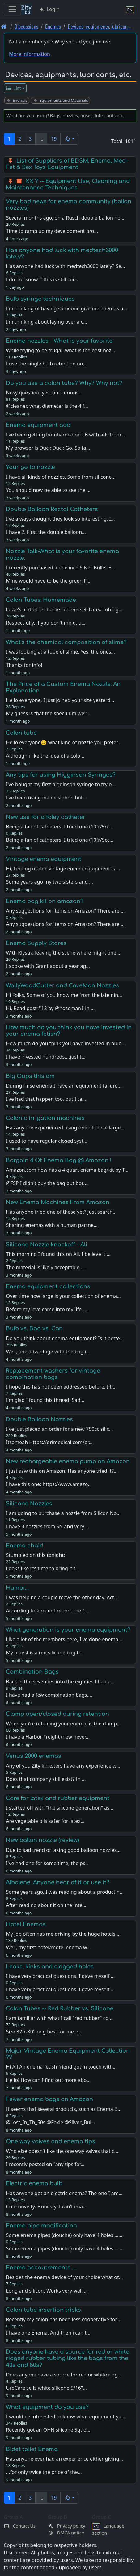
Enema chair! (25, 1545)
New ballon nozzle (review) (42, 1840)
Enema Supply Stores (36, 943)
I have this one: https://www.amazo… (49, 1484)
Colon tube (21, 733)
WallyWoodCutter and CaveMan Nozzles (62, 985)
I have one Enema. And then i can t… (48, 2332)
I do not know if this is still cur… (42, 279)
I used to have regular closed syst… (46, 1140)
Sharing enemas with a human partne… (51, 1225)
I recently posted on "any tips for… (45, 2164)
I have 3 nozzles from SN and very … (47, 1526)
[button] (69, 139)
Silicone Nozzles (29, 1504)
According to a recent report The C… (47, 1610)
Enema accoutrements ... (41, 2267)
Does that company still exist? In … (46, 1779)
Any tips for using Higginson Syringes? (61, 775)
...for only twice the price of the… (44, 2472)
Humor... (17, 1588)
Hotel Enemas (26, 1924)
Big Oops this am (30, 1076)
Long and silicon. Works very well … (47, 2290)
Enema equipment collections (48, 1286)
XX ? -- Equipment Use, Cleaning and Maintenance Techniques (67, 184)
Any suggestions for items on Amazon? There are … (65, 924)
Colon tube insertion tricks (43, 2310)
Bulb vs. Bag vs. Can (34, 1328)
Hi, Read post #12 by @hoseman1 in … (50, 1008)
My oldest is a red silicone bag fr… (44, 1652)
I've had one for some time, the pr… (47, 1863)
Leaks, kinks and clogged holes (50, 1966)
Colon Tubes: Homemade (41, 600)
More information (29, 54)
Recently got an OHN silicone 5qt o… (48, 2429)
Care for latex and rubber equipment (57, 1798)
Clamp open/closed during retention (57, 1714)
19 (54, 138)
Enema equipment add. (39, 425)
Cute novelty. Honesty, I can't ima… (46, 2206)
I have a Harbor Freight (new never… (48, 1736)
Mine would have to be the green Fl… (48, 580)
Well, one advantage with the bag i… (48, 1351)
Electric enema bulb (34, 2183)
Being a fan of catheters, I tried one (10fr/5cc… (59, 839)
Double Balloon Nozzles (39, 1419)
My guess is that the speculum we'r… (48, 713)
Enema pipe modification (41, 2226)
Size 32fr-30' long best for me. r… (44, 2031)
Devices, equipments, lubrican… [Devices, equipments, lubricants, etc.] (99, 26)
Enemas (53, 26)
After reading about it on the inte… (46, 1905)
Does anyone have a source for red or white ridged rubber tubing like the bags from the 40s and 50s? (67, 2358)
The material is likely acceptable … (45, 1267)
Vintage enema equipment (43, 859)
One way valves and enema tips (50, 2141)
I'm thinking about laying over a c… (46, 321)
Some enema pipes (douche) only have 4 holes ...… (64, 2248)
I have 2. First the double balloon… (46, 532)
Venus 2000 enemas (33, 1756)
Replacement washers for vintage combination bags (53, 1374)
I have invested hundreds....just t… (45, 1056)
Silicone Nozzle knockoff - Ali (46, 1244)
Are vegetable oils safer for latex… (45, 1821)
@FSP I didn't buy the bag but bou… (47, 1183)
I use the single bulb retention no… (46, 363)
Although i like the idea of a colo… (45, 755)
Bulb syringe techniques (40, 299)
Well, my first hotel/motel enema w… (48, 1947)
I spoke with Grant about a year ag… (48, 966)
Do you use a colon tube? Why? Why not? (64, 383)
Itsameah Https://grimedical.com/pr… (49, 1442)
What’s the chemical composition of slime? (66, 642)
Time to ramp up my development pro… (52, 231)
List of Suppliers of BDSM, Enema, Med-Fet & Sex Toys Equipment (67, 164)
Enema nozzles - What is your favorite (59, 341)
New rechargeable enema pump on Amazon (68, 1461)
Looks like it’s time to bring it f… (42, 1568)
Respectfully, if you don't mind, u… (45, 622)
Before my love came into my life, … (47, 1309)
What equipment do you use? (47, 2407)
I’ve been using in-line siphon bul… (46, 797)
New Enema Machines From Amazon (57, 1202)
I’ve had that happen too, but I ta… (46, 1099)
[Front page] (4, 26)
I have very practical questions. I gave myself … (60, 1989)
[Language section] (129, 9)
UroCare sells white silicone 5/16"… (46, 2387)
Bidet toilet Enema (32, 2449)
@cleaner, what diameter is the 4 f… (47, 405)
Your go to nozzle (30, 467)
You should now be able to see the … (48, 490)
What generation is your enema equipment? (68, 1630)
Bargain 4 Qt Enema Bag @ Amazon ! (59, 1160)
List (13, 88)
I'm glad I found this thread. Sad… (45, 1400)
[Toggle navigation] (12, 9)
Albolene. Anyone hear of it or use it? (57, 1882)
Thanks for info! (24, 665)
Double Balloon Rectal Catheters (52, 509)
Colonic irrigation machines (45, 1118)
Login (49, 9)
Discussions (26, 26)
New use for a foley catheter (45, 817)
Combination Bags (32, 1672)
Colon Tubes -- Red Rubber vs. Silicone (59, 2008)
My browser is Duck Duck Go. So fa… (48, 447)
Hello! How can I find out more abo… (48, 2080)
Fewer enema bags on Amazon (49, 2099)
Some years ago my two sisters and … (49, 881)
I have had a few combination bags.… (49, 1694)
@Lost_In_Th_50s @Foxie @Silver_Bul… (50, 2122)
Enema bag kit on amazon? (44, 901)
